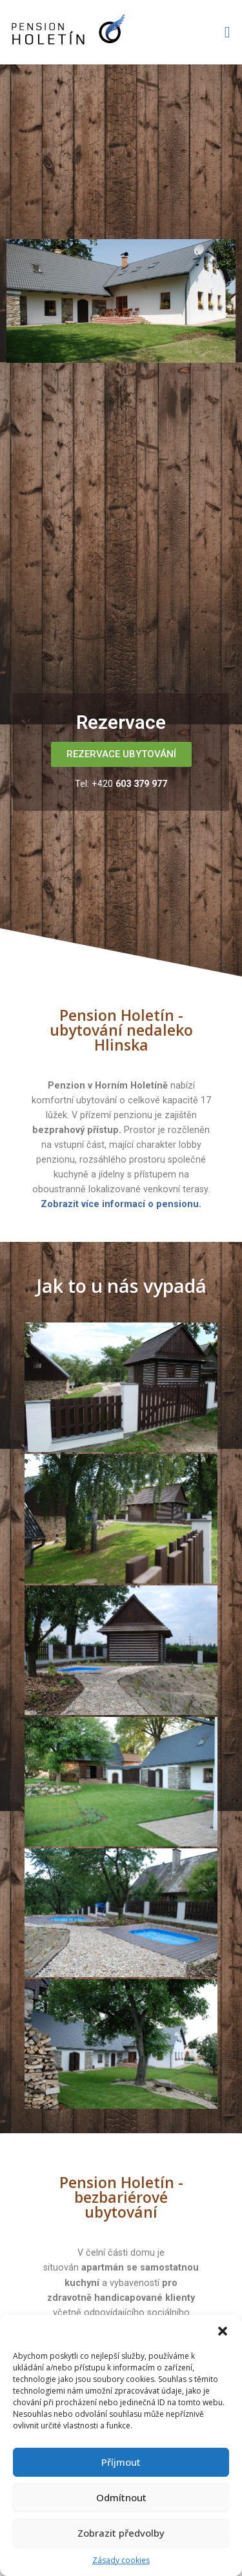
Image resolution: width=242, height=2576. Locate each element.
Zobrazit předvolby (121, 2532)
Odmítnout (121, 2497)
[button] (222, 2331)
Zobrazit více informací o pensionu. (121, 1204)
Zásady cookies (121, 2560)
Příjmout (121, 2461)
